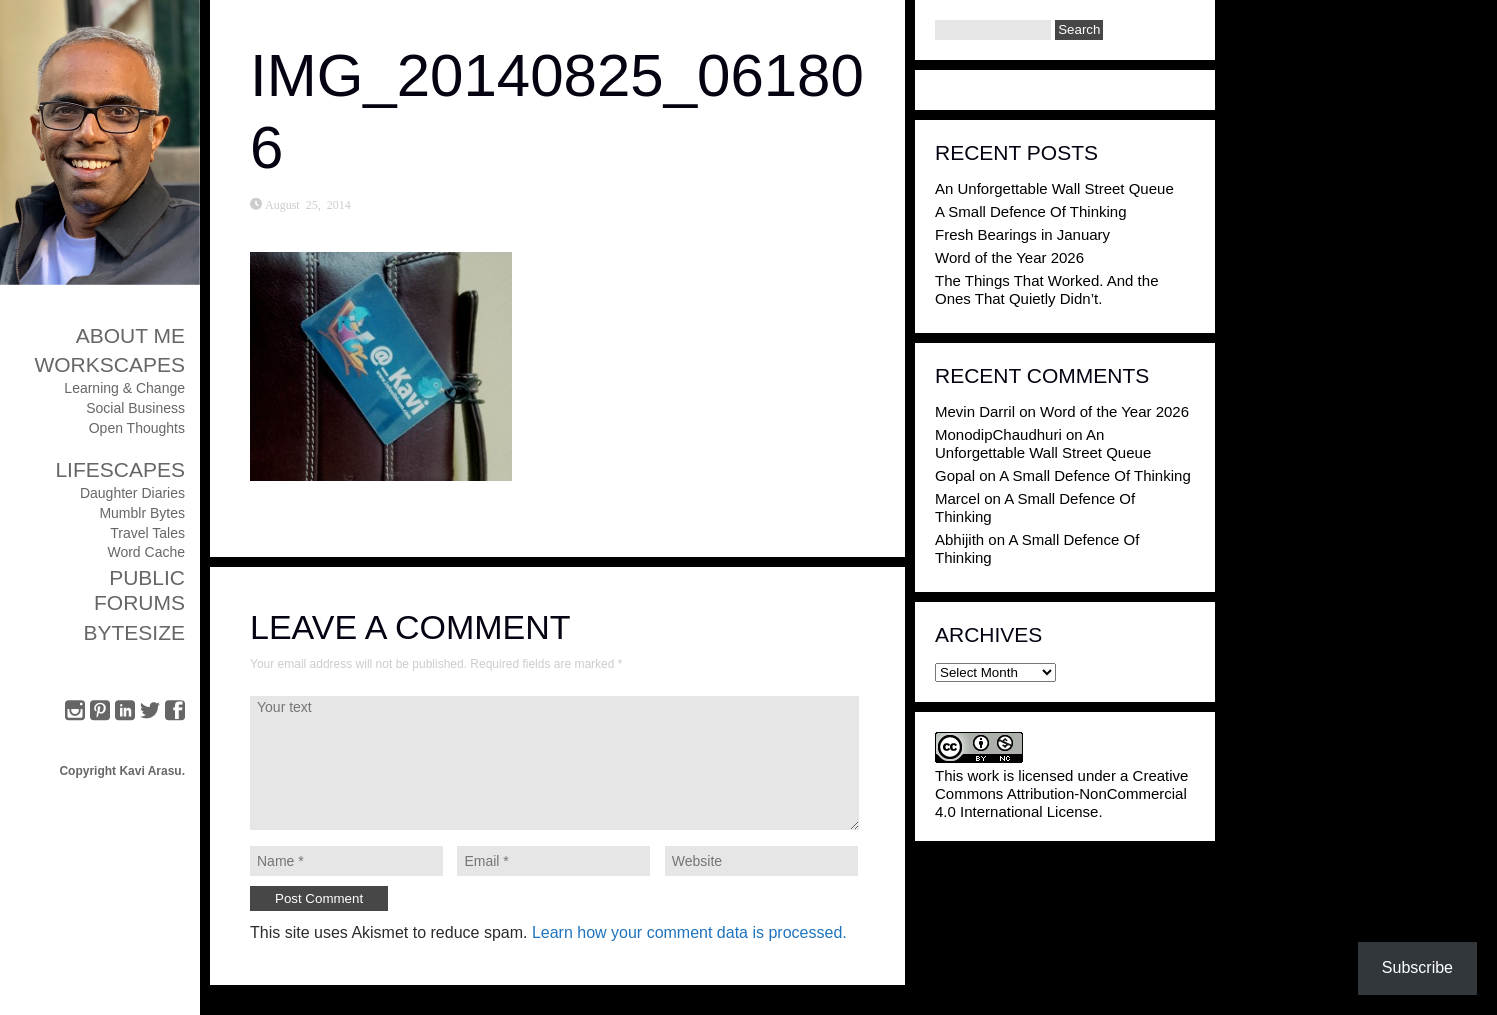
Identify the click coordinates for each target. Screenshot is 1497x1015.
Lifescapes (120, 469)
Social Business (135, 408)
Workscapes (109, 364)
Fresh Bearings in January (1022, 234)
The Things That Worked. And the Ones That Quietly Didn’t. (1046, 289)
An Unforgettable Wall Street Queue (1054, 188)
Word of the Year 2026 (1009, 257)
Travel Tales (147, 533)
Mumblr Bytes (142, 513)
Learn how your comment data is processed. (689, 932)
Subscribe (1417, 967)
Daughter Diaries (132, 493)
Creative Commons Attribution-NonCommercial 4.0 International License (1061, 793)
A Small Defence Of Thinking (1030, 211)
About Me (130, 335)
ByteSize (134, 632)
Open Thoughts (137, 428)
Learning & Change (124, 388)
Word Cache (146, 552)
